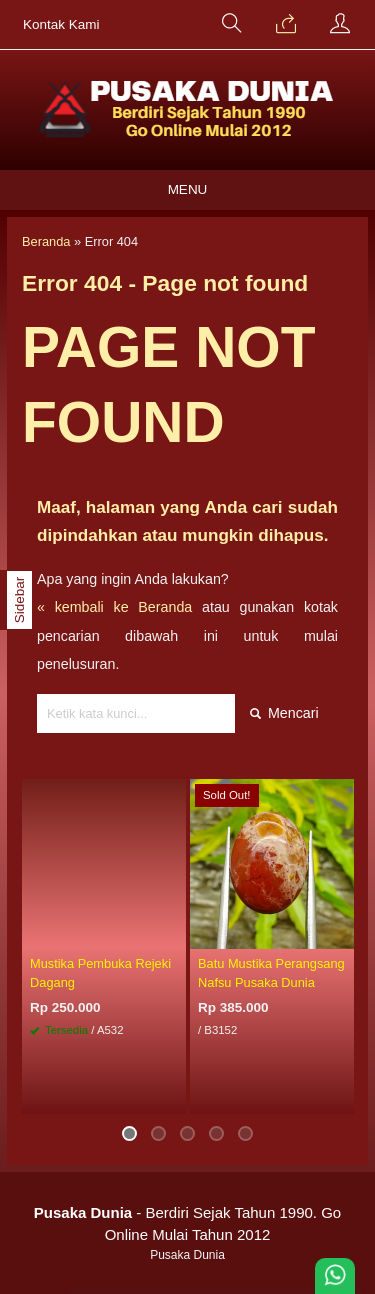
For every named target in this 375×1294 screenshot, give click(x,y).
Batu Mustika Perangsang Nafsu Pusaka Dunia (271, 973)
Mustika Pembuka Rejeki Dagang (100, 973)
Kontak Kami (61, 24)
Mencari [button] (284, 713)
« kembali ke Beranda (114, 607)
